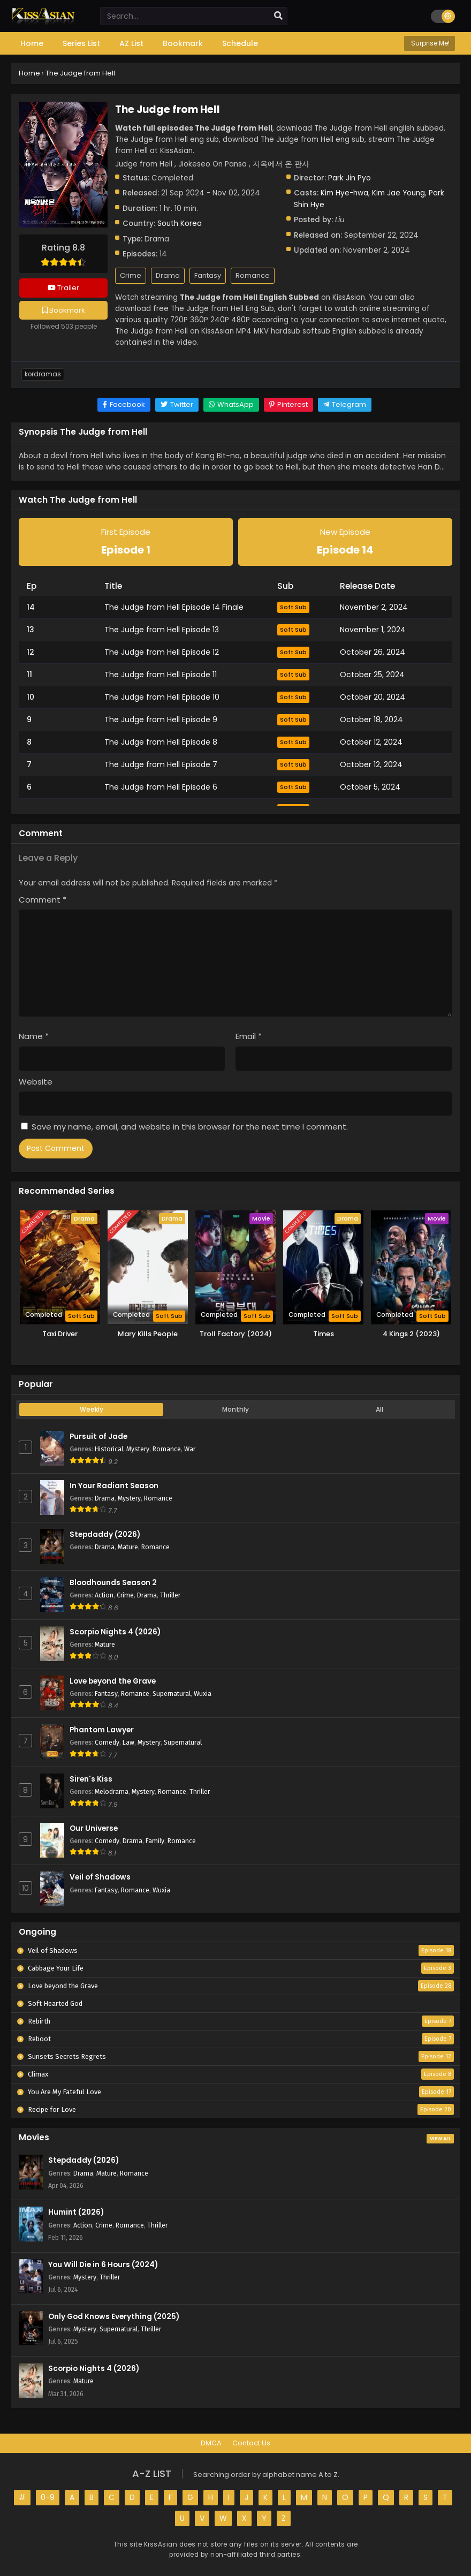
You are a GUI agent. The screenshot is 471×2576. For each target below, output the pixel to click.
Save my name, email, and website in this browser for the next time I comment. (190, 1126)
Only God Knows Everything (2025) (113, 2317)
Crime (130, 275)
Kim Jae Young (398, 193)
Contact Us (251, 2443)
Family (155, 1841)
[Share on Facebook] (123, 405)
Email (249, 1036)
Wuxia (202, 1693)
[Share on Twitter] (177, 405)
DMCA (211, 2443)
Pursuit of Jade (98, 1436)
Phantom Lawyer (102, 1730)
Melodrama (111, 1791)
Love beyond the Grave (113, 1681)
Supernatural (172, 1693)
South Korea (179, 223)
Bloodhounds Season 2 (113, 1583)
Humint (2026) (76, 2212)
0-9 (48, 2497)
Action (104, 1595)
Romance (253, 275)
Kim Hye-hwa (344, 193)
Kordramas (43, 374)
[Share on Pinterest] (288, 405)
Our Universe (94, 1828)
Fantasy (207, 275)
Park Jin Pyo (349, 178)
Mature (128, 1547)
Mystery (137, 1449)
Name (34, 1036)
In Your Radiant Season (114, 1486)
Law (128, 1742)
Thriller (170, 1595)
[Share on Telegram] (344, 405)
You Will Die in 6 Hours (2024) (103, 2265)
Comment (42, 899)
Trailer (63, 288)
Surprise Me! (429, 43)
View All (440, 2138)
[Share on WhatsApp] (231, 405)
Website (35, 1081)
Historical (109, 1449)
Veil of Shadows (100, 1877)
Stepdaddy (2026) (105, 1534)
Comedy (107, 1742)
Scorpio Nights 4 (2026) (115, 1632)
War (189, 1449)
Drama (168, 275)
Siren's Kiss (91, 1779)
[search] (278, 16)
